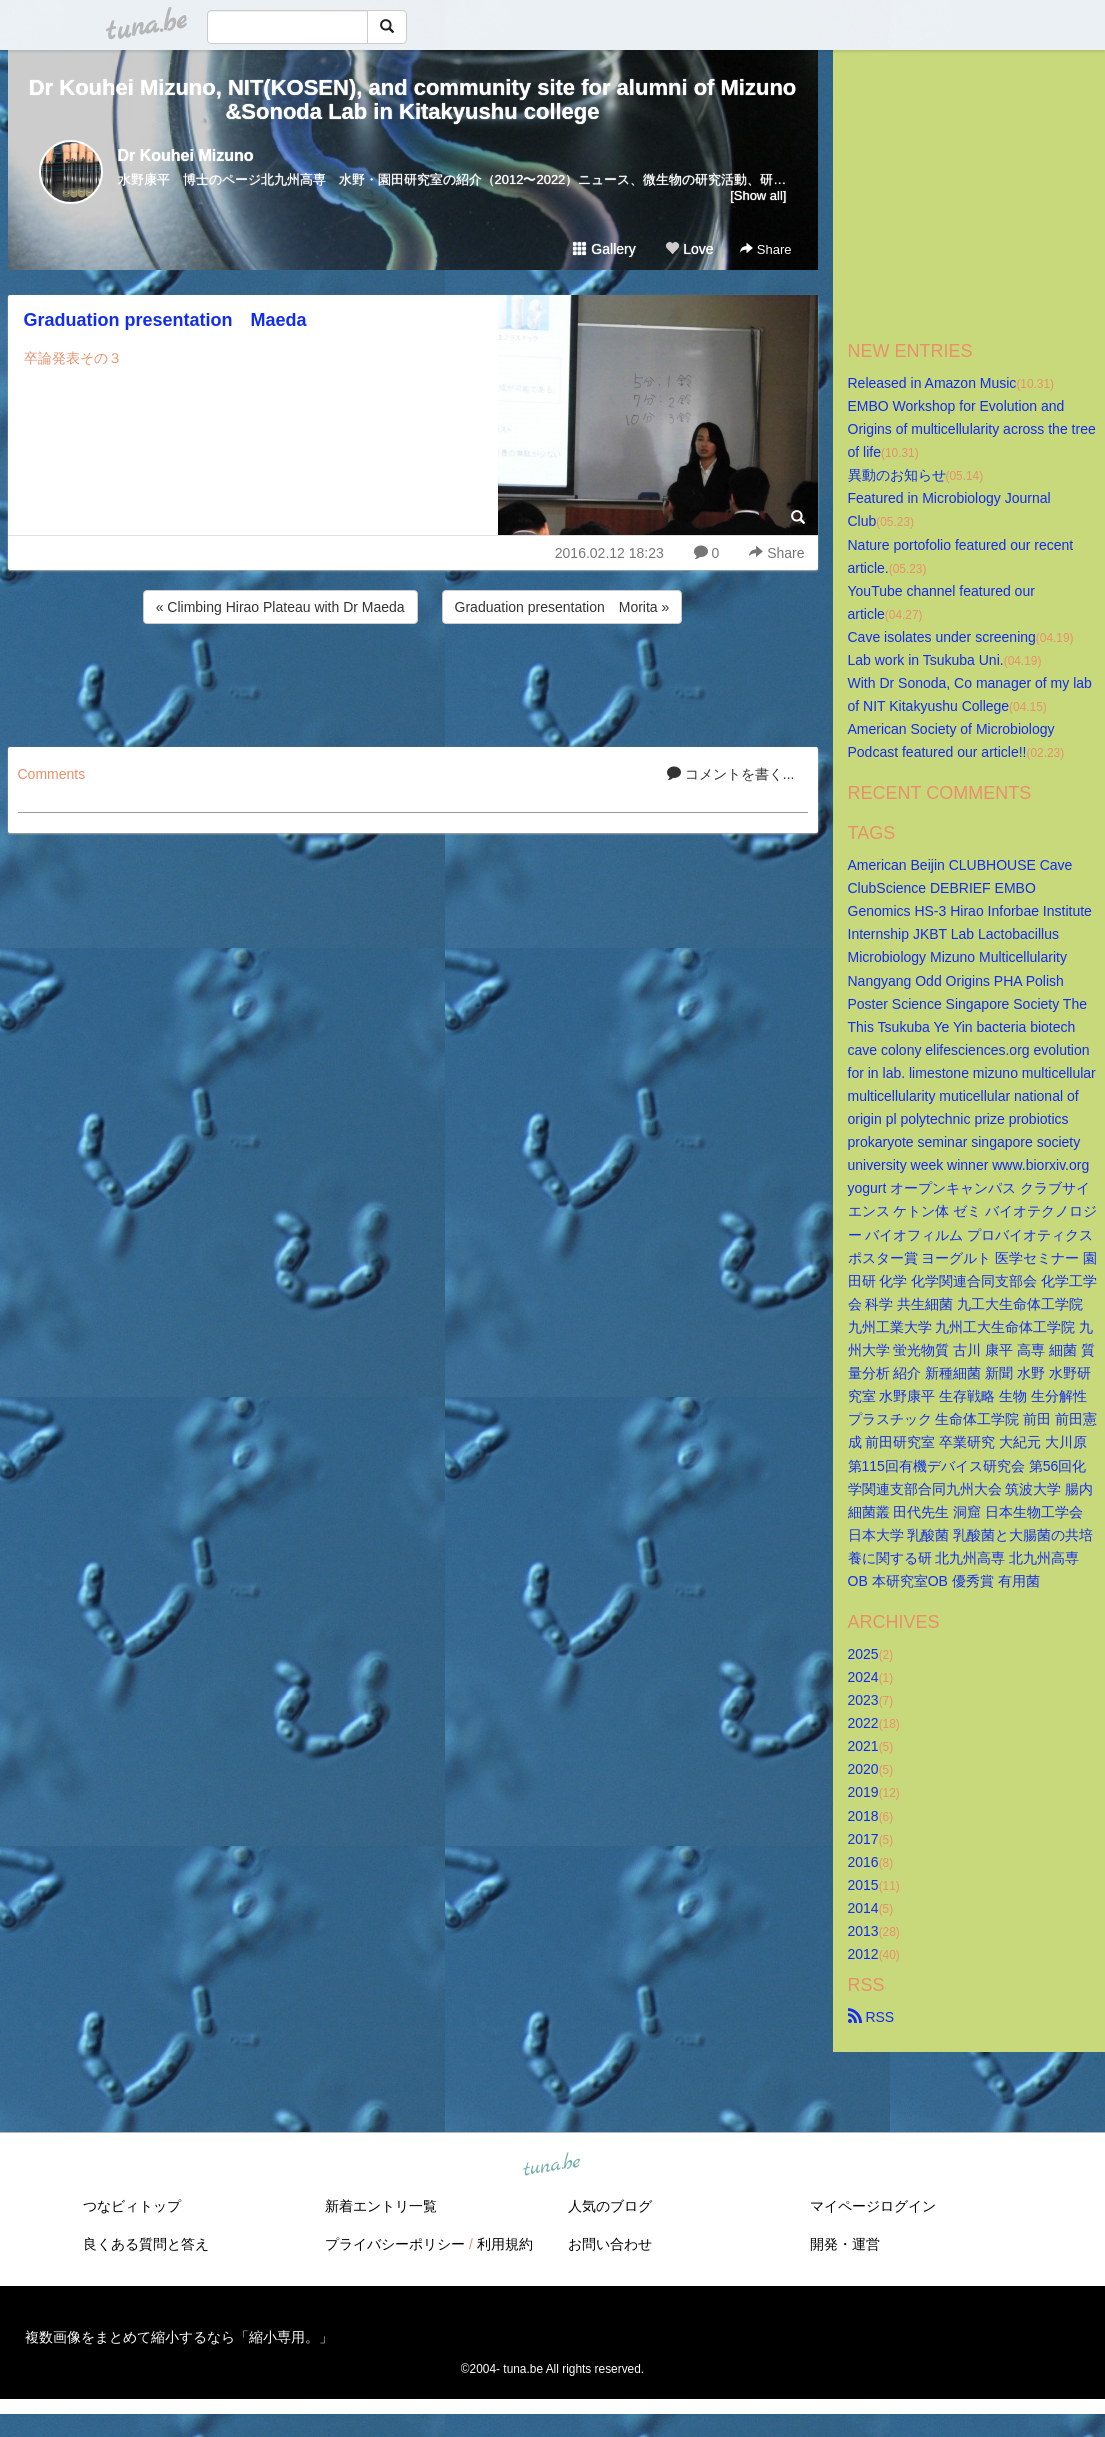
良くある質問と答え (146, 2244)
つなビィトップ (132, 2206)
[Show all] (758, 195)
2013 (863, 1931)
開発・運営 (845, 2244)
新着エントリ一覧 (381, 2206)
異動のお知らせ (897, 475)
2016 (863, 1862)
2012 (863, 1954)
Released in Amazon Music (932, 383)
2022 (863, 1723)
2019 (863, 1792)
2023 (863, 1700)
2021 (863, 1746)
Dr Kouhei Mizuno (186, 155)
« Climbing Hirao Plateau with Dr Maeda (280, 607)
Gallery (604, 249)
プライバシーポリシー (395, 2244)
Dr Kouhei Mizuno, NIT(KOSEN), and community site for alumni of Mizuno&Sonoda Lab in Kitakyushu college (413, 99)
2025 (863, 1654)
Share (765, 249)
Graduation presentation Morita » (562, 607)
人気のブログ (610, 2206)
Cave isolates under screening (942, 637)
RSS (871, 2017)
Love (689, 249)
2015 (863, 1885)
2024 (863, 1677)
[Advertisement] (413, 682)
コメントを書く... (731, 774)
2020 (863, 1769)
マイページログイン (873, 2206)
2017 (863, 1839)
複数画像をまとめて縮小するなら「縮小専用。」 (179, 2337)
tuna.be (552, 2166)
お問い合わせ (610, 2244)
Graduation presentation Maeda (165, 320)
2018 (863, 1816)
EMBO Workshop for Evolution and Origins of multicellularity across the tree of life (974, 429)
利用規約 (505, 2244)
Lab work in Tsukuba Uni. (926, 660)
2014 (863, 1908)
